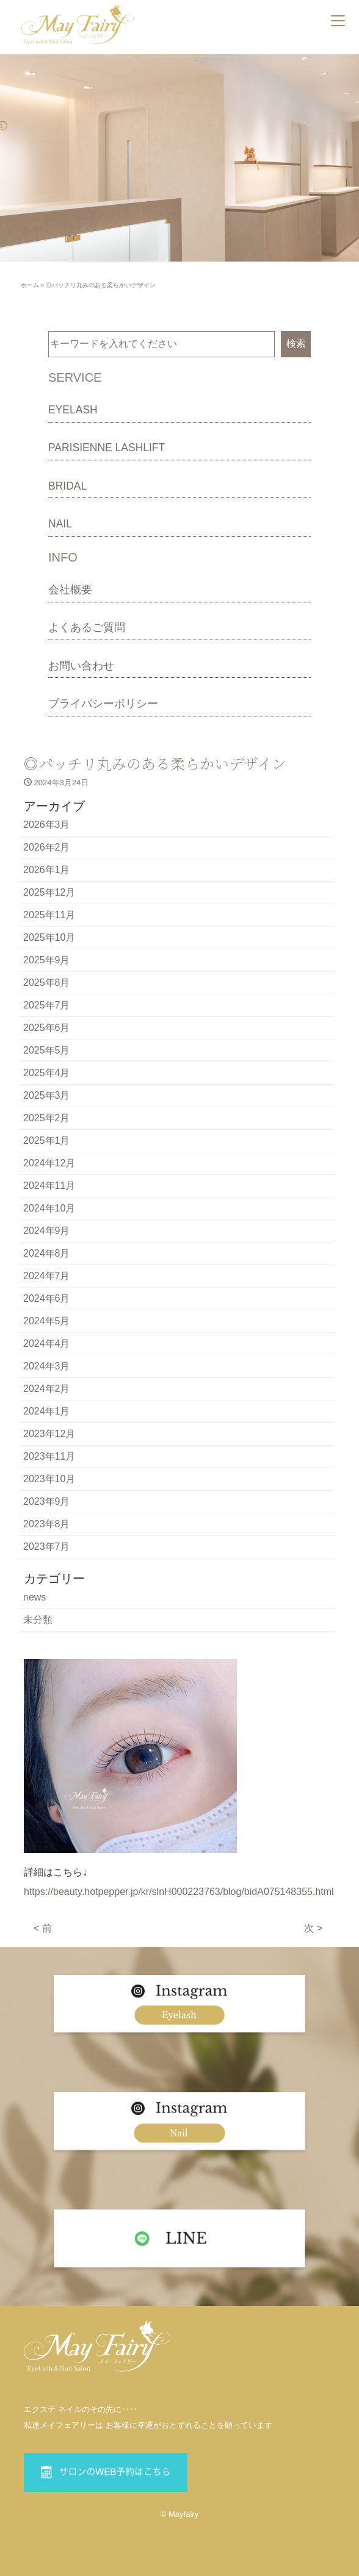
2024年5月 (46, 1321)
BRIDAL (67, 486)
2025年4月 (46, 1073)
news (34, 1597)
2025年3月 (46, 1095)
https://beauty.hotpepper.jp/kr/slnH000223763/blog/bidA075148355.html (179, 1891)
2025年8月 (46, 982)
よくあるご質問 (86, 627)
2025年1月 (46, 1140)
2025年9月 (46, 960)
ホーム (30, 285)
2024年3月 (46, 1366)
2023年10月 (49, 1479)
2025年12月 (49, 892)
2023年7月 (46, 1546)
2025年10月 (49, 937)
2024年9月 (46, 1231)
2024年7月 (46, 1276)
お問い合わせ (81, 666)
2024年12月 (49, 1163)
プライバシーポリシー (103, 704)
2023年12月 (49, 1434)
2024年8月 (46, 1253)
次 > (313, 1928)
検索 (296, 343)
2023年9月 (46, 1501)
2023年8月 (46, 1524)
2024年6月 (46, 1298)
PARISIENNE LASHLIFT (106, 447)
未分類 (38, 1619)
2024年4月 (46, 1343)
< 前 (43, 1928)
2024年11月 (49, 1185)
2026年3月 (46, 824)
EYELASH (73, 410)
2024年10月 (49, 1208)
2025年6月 (46, 1027)
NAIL (60, 524)
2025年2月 (46, 1118)
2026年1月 (46, 870)
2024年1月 (46, 1411)
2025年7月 (46, 1005)
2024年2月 (46, 1388)
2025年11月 (49, 915)
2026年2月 (46, 847)
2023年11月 (49, 1456)
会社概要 (70, 589)
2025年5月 (46, 1050)
